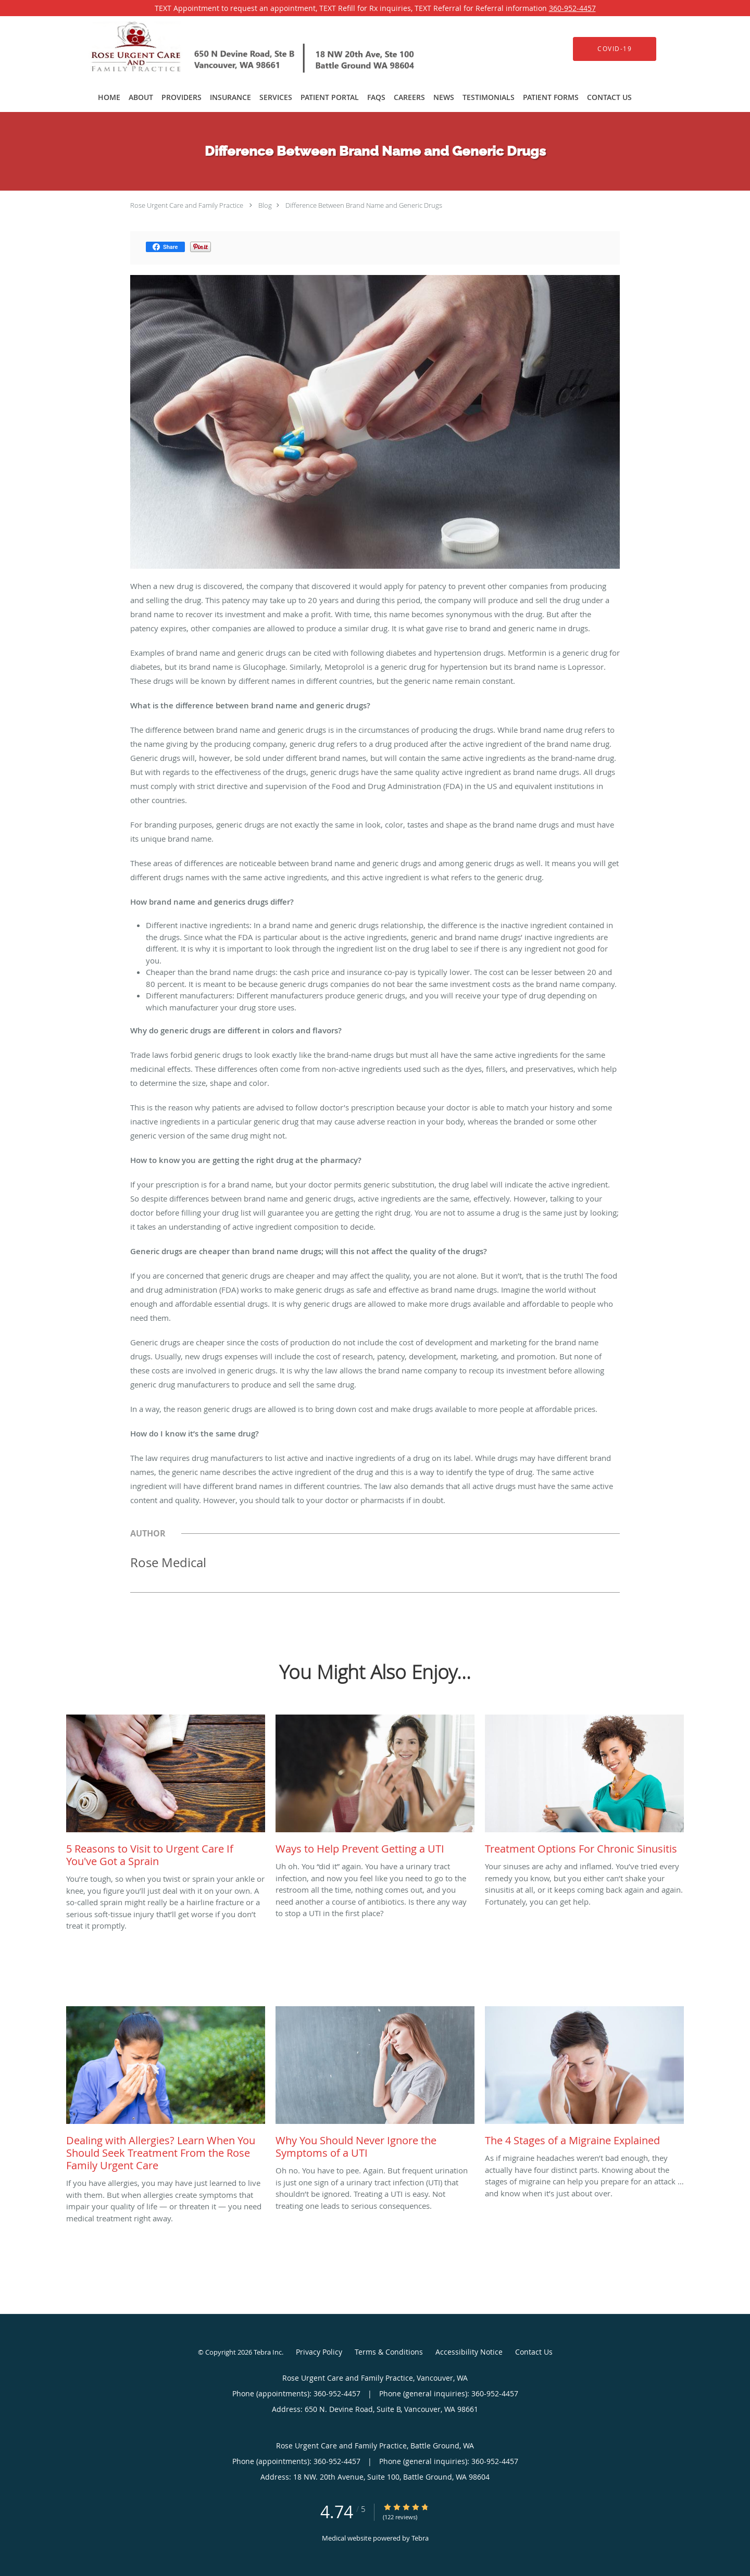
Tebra (420, 2538)
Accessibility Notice (469, 2352)
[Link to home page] (238, 48)
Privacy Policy (319, 2352)
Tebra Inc (268, 2352)
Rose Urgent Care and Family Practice (186, 205)
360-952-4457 (572, 8)
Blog (265, 205)
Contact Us (534, 2352)
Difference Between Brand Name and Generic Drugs (363, 205)
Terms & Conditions (389, 2352)
